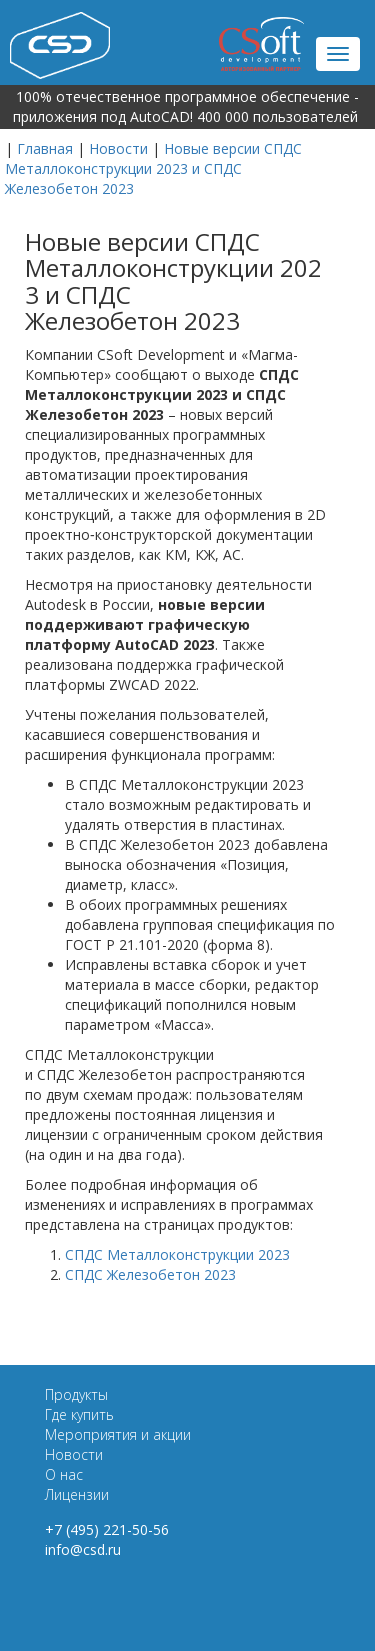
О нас (64, 1474)
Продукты (76, 1394)
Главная (45, 148)
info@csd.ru (83, 1549)
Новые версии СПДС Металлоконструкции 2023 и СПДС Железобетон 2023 (153, 168)
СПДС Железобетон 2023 (150, 1274)
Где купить (79, 1414)
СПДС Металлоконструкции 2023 (177, 1254)
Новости (118, 148)
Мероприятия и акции (118, 1434)
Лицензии (77, 1494)
